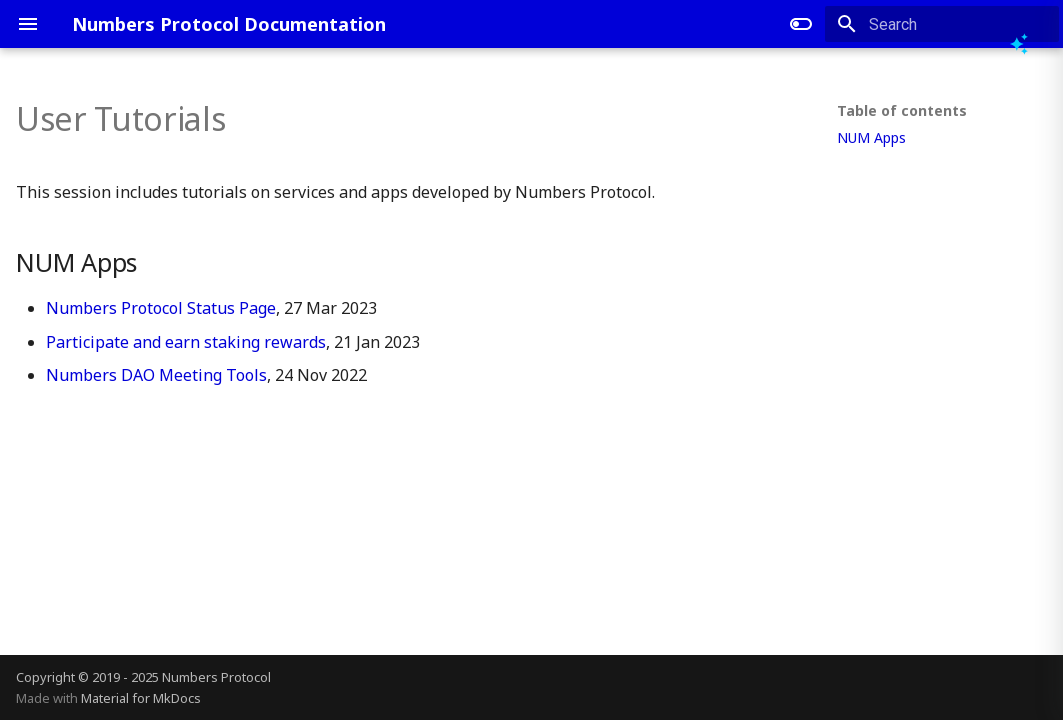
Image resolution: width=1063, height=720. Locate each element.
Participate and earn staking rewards (186, 342)
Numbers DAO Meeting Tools (156, 375)
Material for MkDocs (141, 698)
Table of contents (902, 111)
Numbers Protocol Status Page (161, 308)
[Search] (942, 24)
